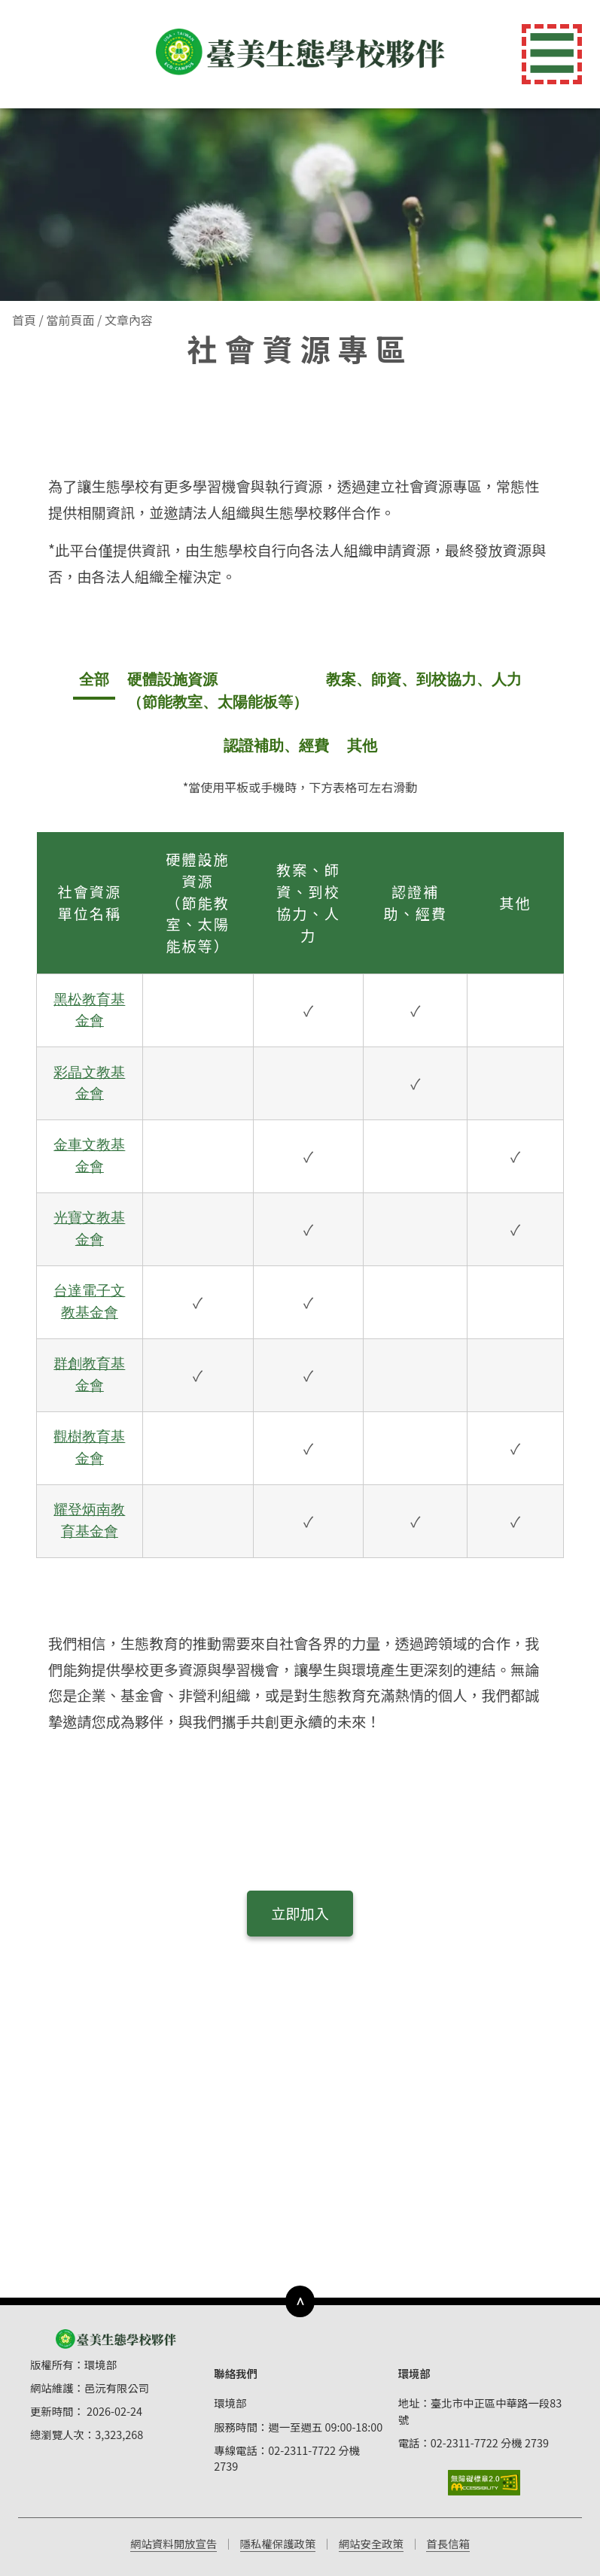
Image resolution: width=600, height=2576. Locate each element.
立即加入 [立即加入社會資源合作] (300, 1913)
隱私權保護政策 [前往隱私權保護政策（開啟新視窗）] (278, 2543)
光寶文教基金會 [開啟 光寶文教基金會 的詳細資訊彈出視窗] (89, 1228)
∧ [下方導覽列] (300, 2301)
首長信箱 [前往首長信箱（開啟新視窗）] (448, 2543)
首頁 (24, 320)
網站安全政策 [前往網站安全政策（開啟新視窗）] (371, 2543)
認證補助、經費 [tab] (276, 745)
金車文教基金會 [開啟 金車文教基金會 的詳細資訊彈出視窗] (89, 1155)
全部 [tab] (94, 679)
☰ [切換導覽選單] (552, 54)
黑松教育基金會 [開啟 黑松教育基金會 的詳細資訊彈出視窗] (89, 1010)
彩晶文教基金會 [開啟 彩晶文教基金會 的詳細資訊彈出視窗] (89, 1083)
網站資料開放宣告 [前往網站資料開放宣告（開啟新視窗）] (173, 2543)
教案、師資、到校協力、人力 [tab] (424, 679)
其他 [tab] (362, 745)
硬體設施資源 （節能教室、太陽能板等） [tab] (217, 690)
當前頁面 (70, 320)
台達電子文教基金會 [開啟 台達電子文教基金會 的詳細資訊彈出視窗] (89, 1301)
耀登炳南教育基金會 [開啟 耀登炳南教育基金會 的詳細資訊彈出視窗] (89, 1520)
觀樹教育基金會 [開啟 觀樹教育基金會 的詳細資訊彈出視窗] (89, 1447)
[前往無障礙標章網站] (484, 2483)
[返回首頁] (300, 52)
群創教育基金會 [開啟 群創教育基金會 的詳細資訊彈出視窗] (89, 1374)
